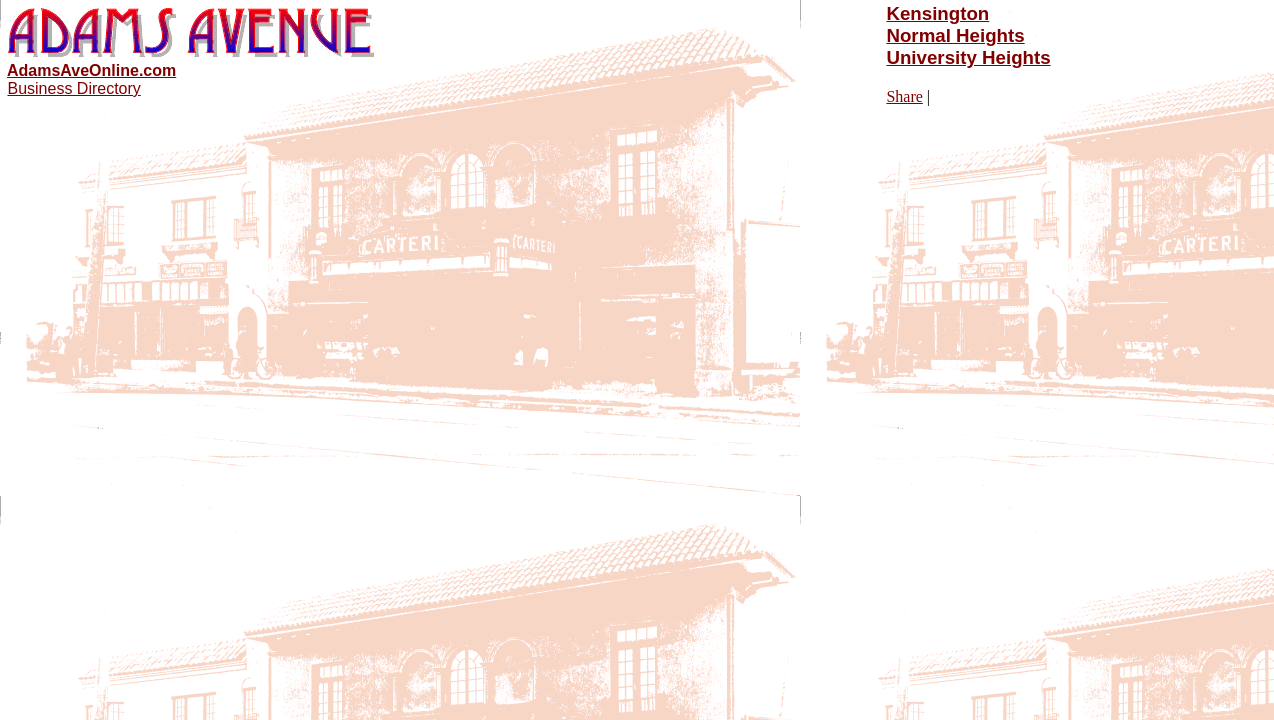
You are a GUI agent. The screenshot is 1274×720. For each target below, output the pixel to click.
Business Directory (73, 88)
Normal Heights (955, 35)
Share (904, 96)
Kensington (937, 13)
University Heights (968, 57)
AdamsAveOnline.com (91, 70)
